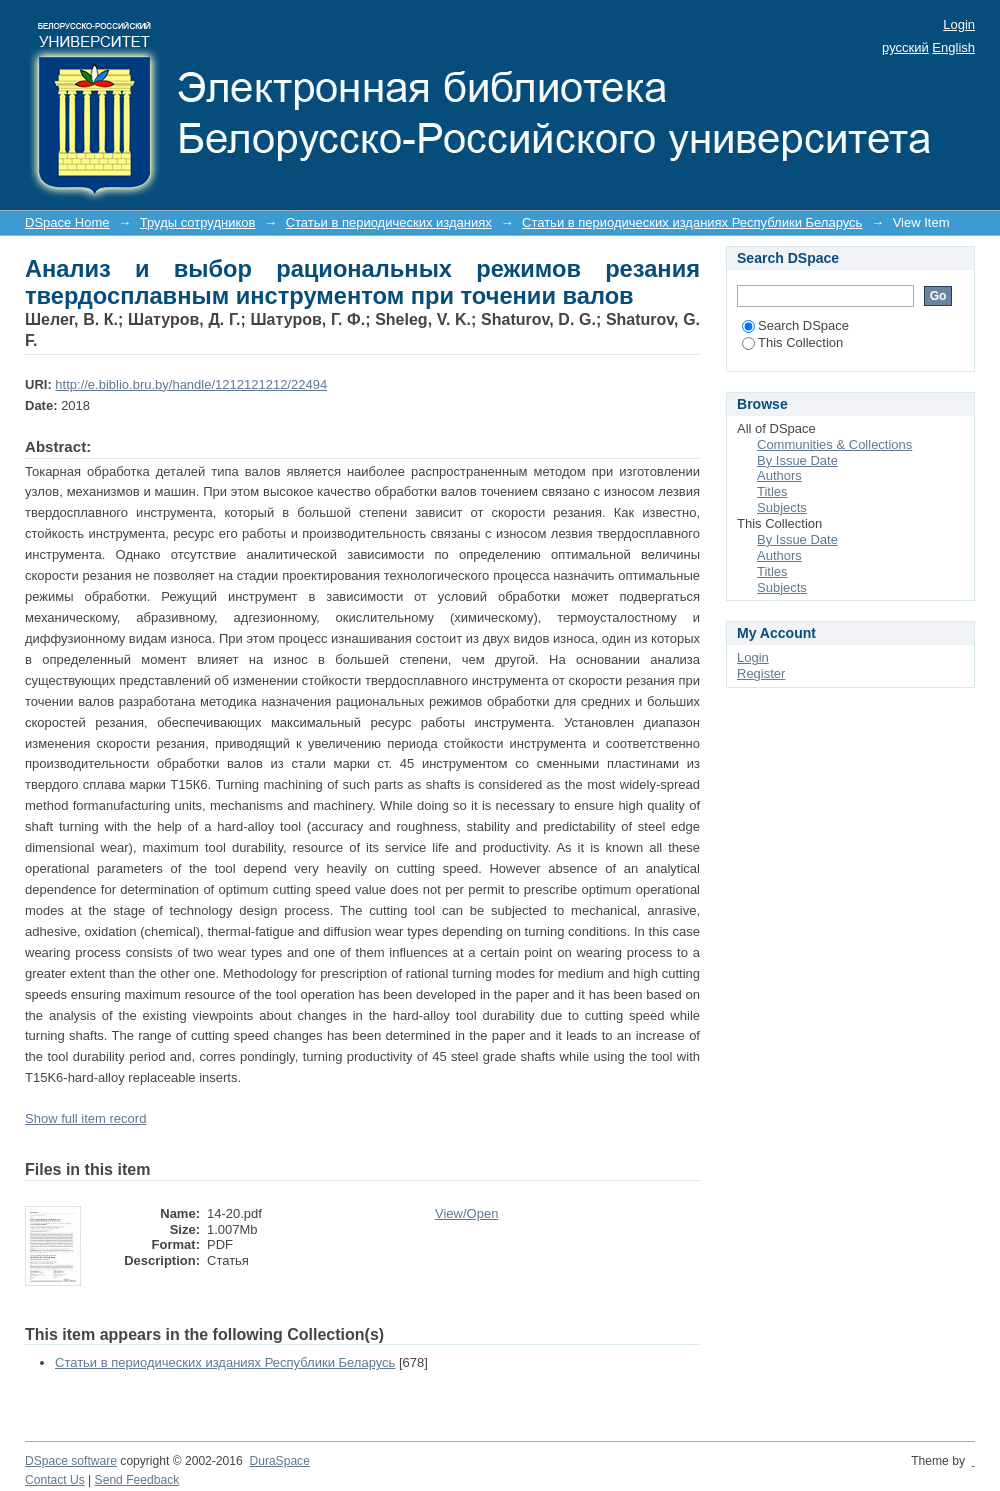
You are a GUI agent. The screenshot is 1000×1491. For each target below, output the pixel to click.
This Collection (792, 342)
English (953, 47)
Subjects (782, 507)
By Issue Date (797, 460)
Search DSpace (795, 325)
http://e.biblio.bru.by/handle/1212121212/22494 (191, 384)
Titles (772, 491)
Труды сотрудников (198, 222)
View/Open (466, 1213)
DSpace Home (67, 222)
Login (959, 24)
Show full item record (85, 1118)
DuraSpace (279, 1461)
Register (761, 673)
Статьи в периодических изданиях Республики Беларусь (692, 222)
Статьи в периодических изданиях (389, 222)
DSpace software (71, 1461)
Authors (779, 475)
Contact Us (55, 1480)
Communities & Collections (834, 444)
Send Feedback (137, 1480)
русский (905, 47)
